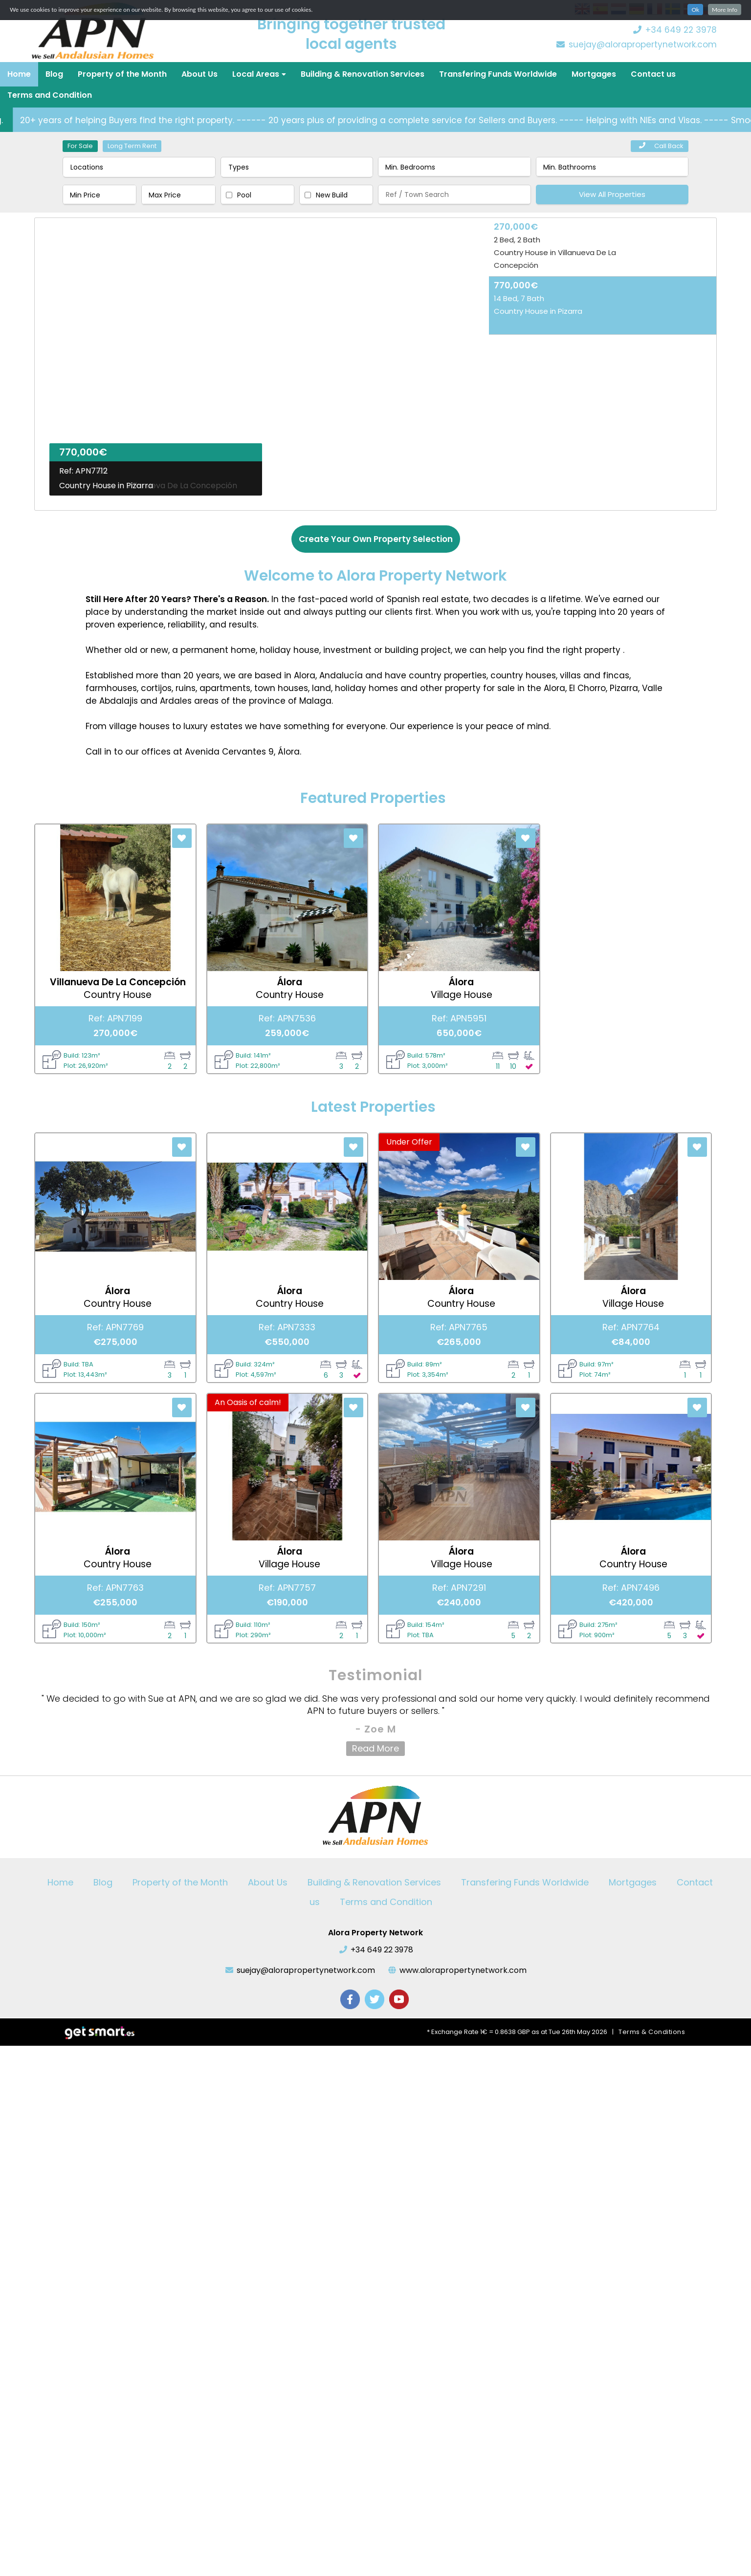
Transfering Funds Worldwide (498, 74)
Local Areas (259, 74)
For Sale (80, 146)
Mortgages (594, 74)
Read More (375, 1748)
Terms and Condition (49, 95)
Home (19, 74)
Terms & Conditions (651, 2031)
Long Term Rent (132, 146)
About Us (199, 74)
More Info (724, 9)
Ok (695, 9)
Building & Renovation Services (362, 74)
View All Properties (612, 194)
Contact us (653, 74)
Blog (54, 74)
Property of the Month (122, 74)
